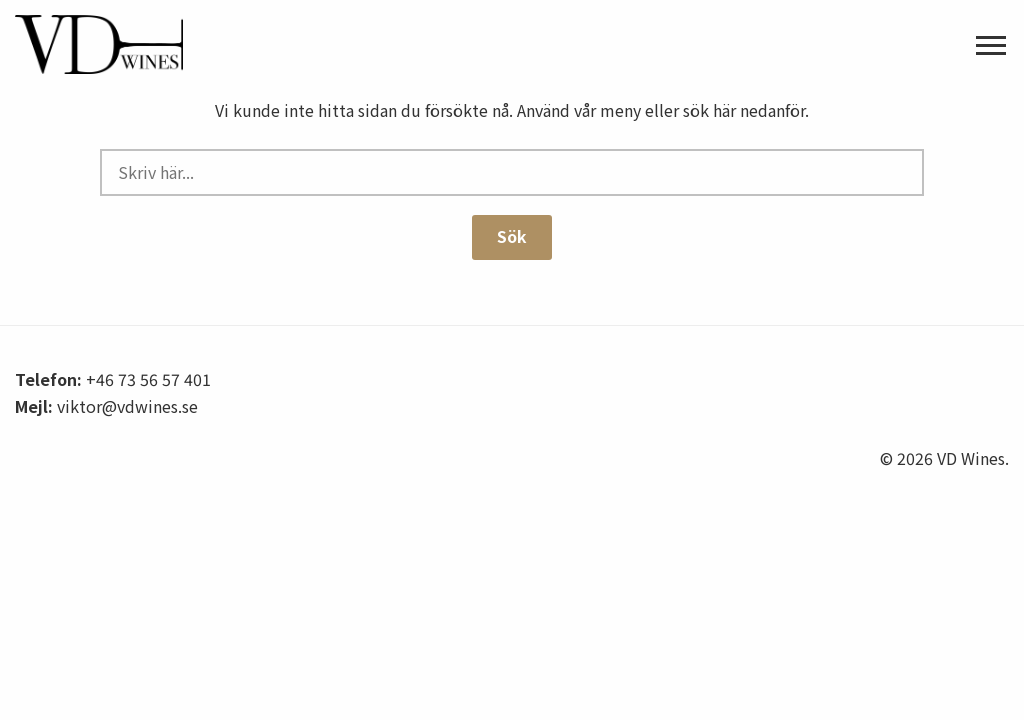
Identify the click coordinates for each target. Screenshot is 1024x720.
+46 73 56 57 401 (148, 379)
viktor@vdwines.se (127, 406)
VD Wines (125, 45)
